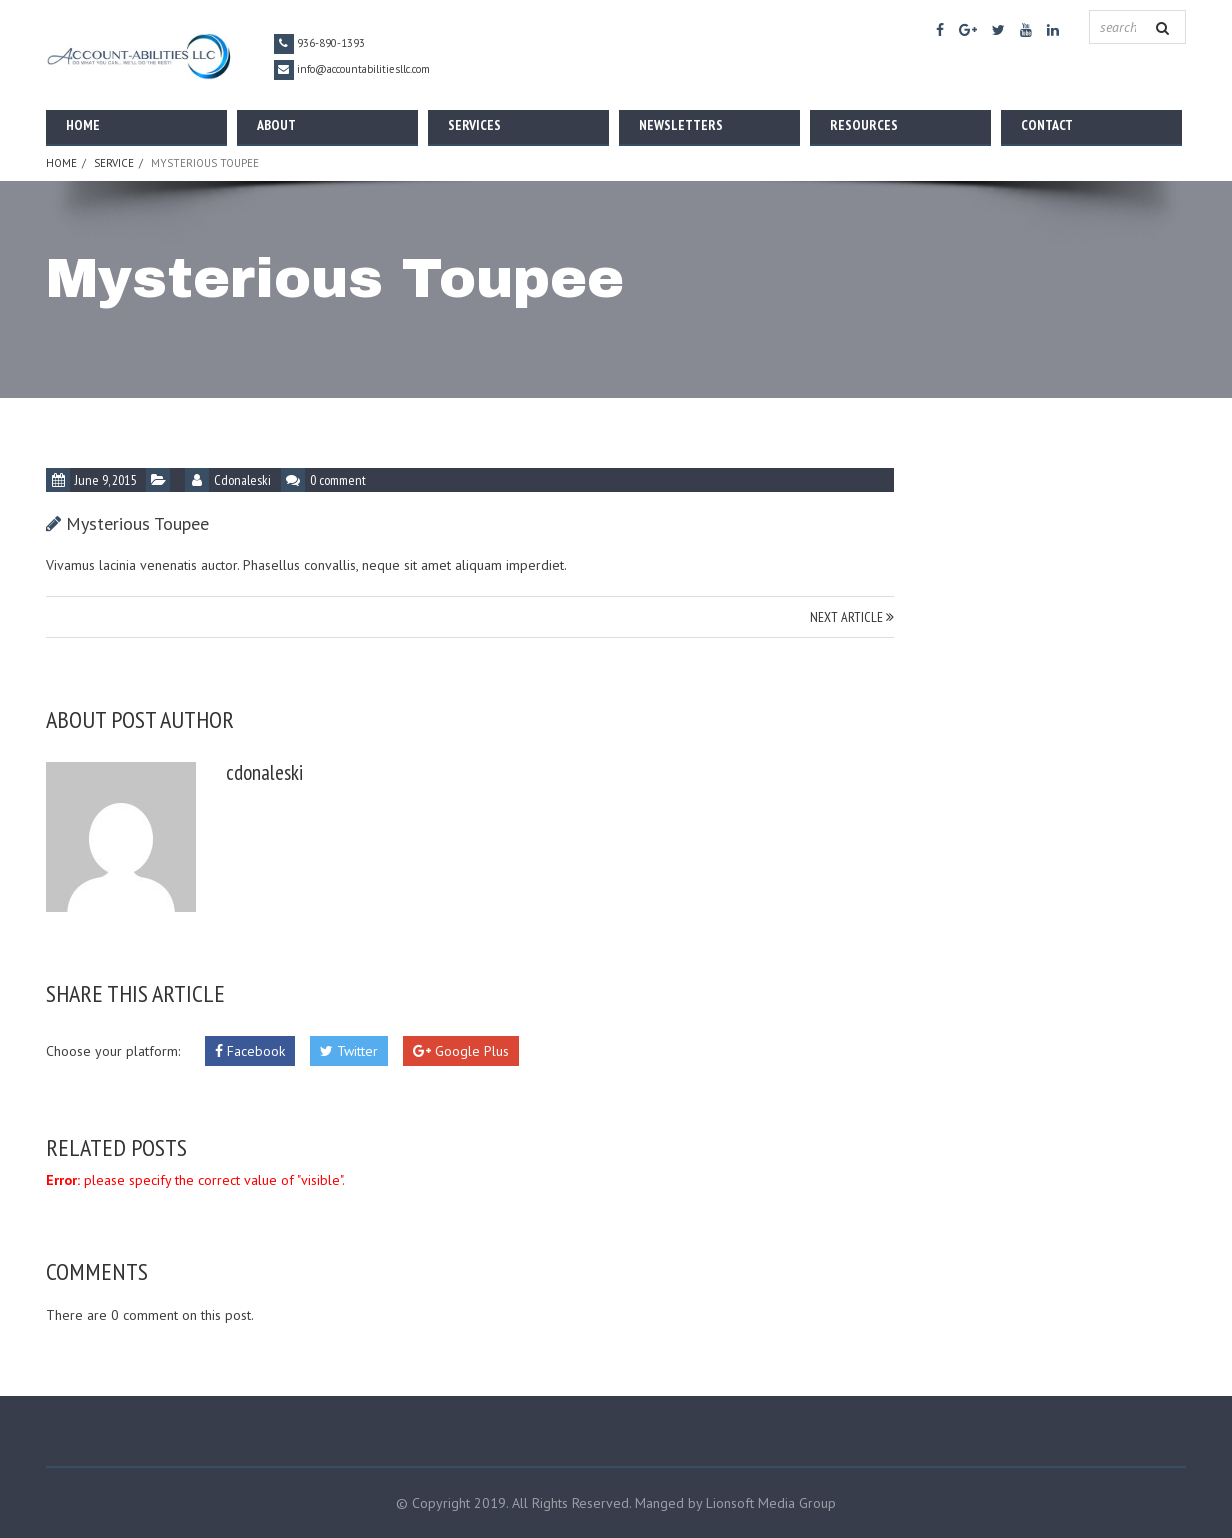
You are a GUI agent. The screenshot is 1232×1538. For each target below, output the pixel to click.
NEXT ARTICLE (852, 617)
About (276, 125)
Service (114, 163)
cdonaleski (242, 480)
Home (83, 125)
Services (474, 125)
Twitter (349, 1051)
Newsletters (681, 125)
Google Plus (461, 1051)
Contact (1047, 125)
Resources (864, 125)
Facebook (250, 1051)
